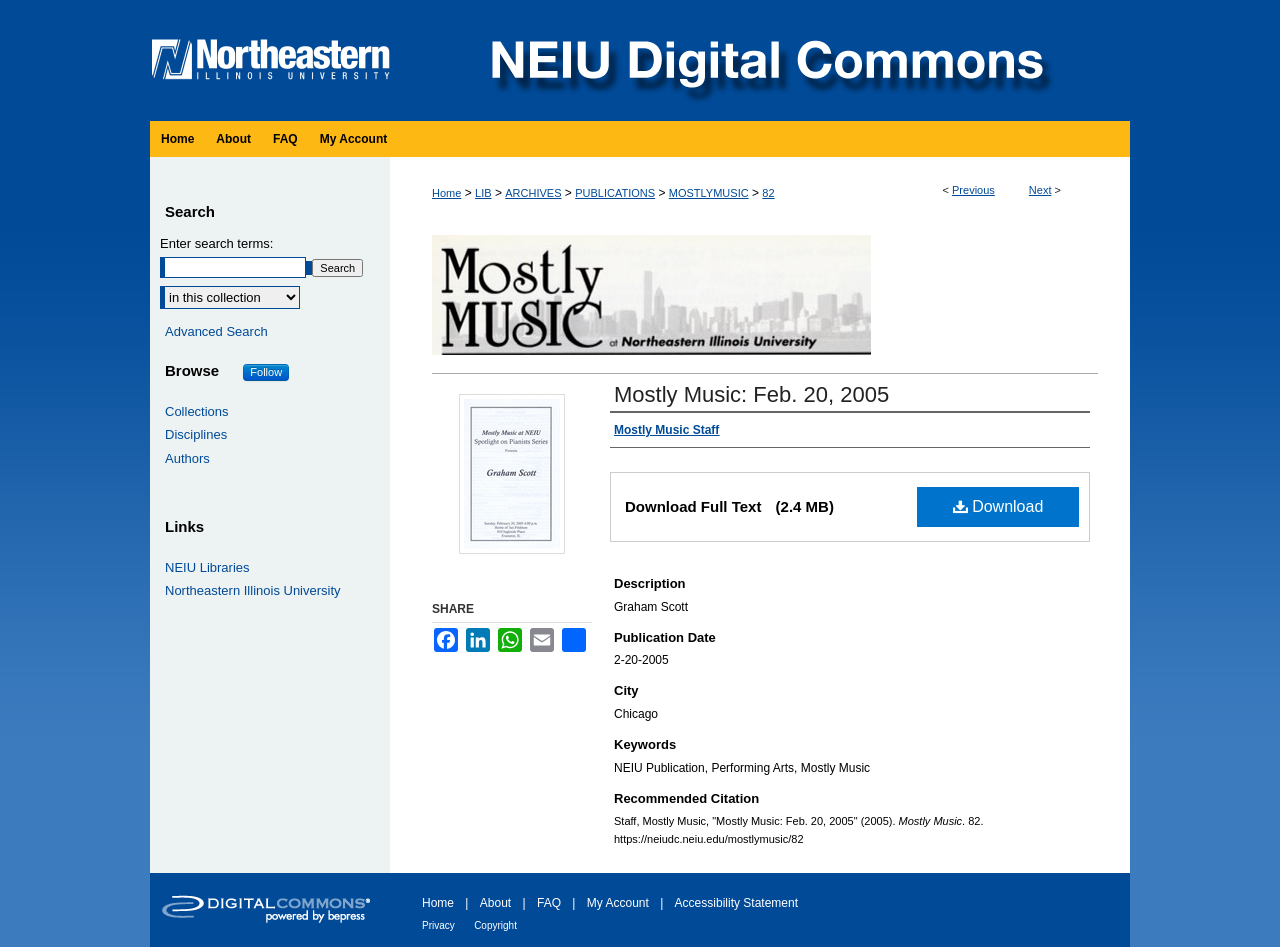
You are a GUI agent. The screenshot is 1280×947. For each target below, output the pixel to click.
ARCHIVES (533, 193)
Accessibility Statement (736, 903)
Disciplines (196, 434)
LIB (483, 193)
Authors (187, 458)
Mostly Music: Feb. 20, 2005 (751, 394)
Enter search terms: (216, 243)
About (495, 903)
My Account (618, 903)
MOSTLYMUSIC (709, 193)
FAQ (549, 903)
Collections (197, 411)
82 (768, 193)
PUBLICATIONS (615, 193)
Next (1040, 190)
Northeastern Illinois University (253, 590)
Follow (266, 372)
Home (446, 193)
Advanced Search (216, 331)
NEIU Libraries (207, 567)
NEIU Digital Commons (765, 60)
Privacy (438, 925)
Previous (973, 190)
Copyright (495, 925)
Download (998, 506)
